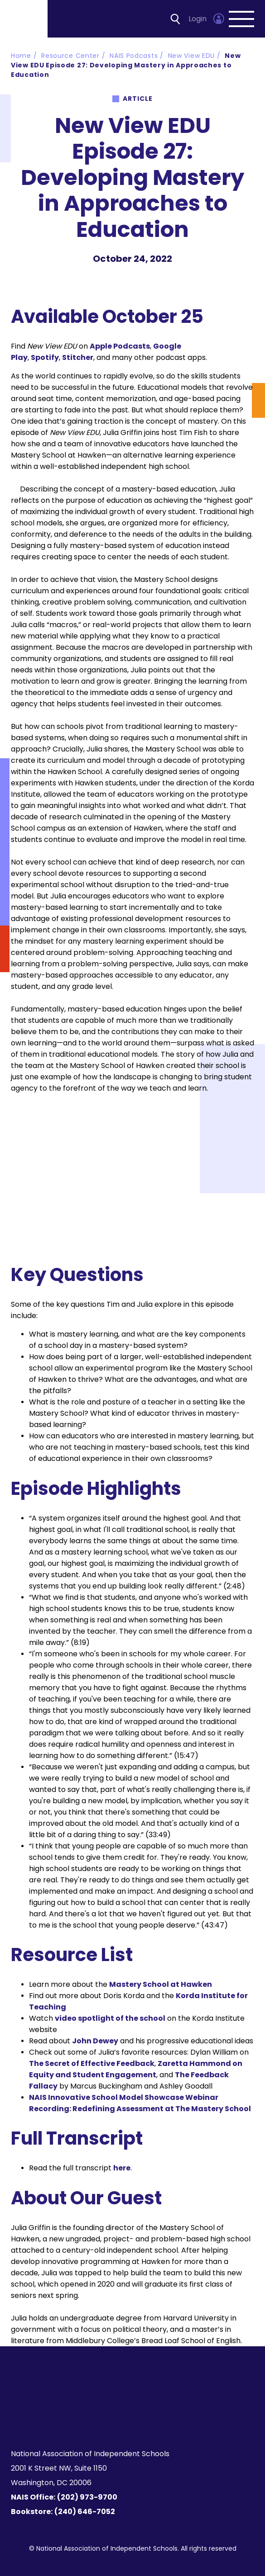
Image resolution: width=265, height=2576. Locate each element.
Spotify (45, 357)
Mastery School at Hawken (160, 1984)
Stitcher (77, 357)
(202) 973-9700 (87, 2497)
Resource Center (70, 55)
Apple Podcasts (120, 346)
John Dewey (95, 2041)
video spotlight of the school (110, 2018)
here (121, 2168)
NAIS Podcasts (134, 55)
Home (21, 55)
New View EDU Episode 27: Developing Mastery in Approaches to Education (126, 65)
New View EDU (191, 55)
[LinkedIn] (138, 2419)
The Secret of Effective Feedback (91, 2063)
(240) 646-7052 (84, 2511)
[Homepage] (24, 18)
